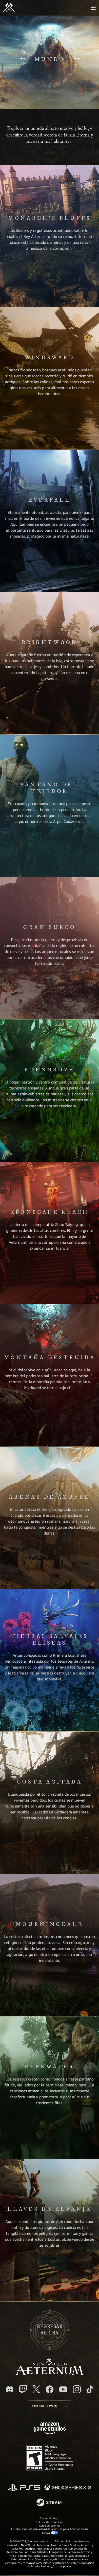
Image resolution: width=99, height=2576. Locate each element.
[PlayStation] (24, 2487)
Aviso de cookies (49, 2525)
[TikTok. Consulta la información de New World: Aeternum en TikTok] (89, 2389)
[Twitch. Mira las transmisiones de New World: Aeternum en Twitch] (23, 2389)
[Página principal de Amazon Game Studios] (50, 2429)
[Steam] (49, 2502)
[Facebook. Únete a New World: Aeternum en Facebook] (50, 2389)
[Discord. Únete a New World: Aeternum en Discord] (10, 2389)
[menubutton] (93, 8)
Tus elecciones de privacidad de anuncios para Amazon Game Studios (50, 2530)
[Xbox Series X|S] (67, 2488)
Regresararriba (49, 2330)
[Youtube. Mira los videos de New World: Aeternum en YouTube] (63, 2389)
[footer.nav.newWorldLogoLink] (49, 2374)
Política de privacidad (49, 2522)
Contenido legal (49, 2518)
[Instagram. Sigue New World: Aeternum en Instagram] (77, 2389)
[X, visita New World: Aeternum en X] (36, 2389)
